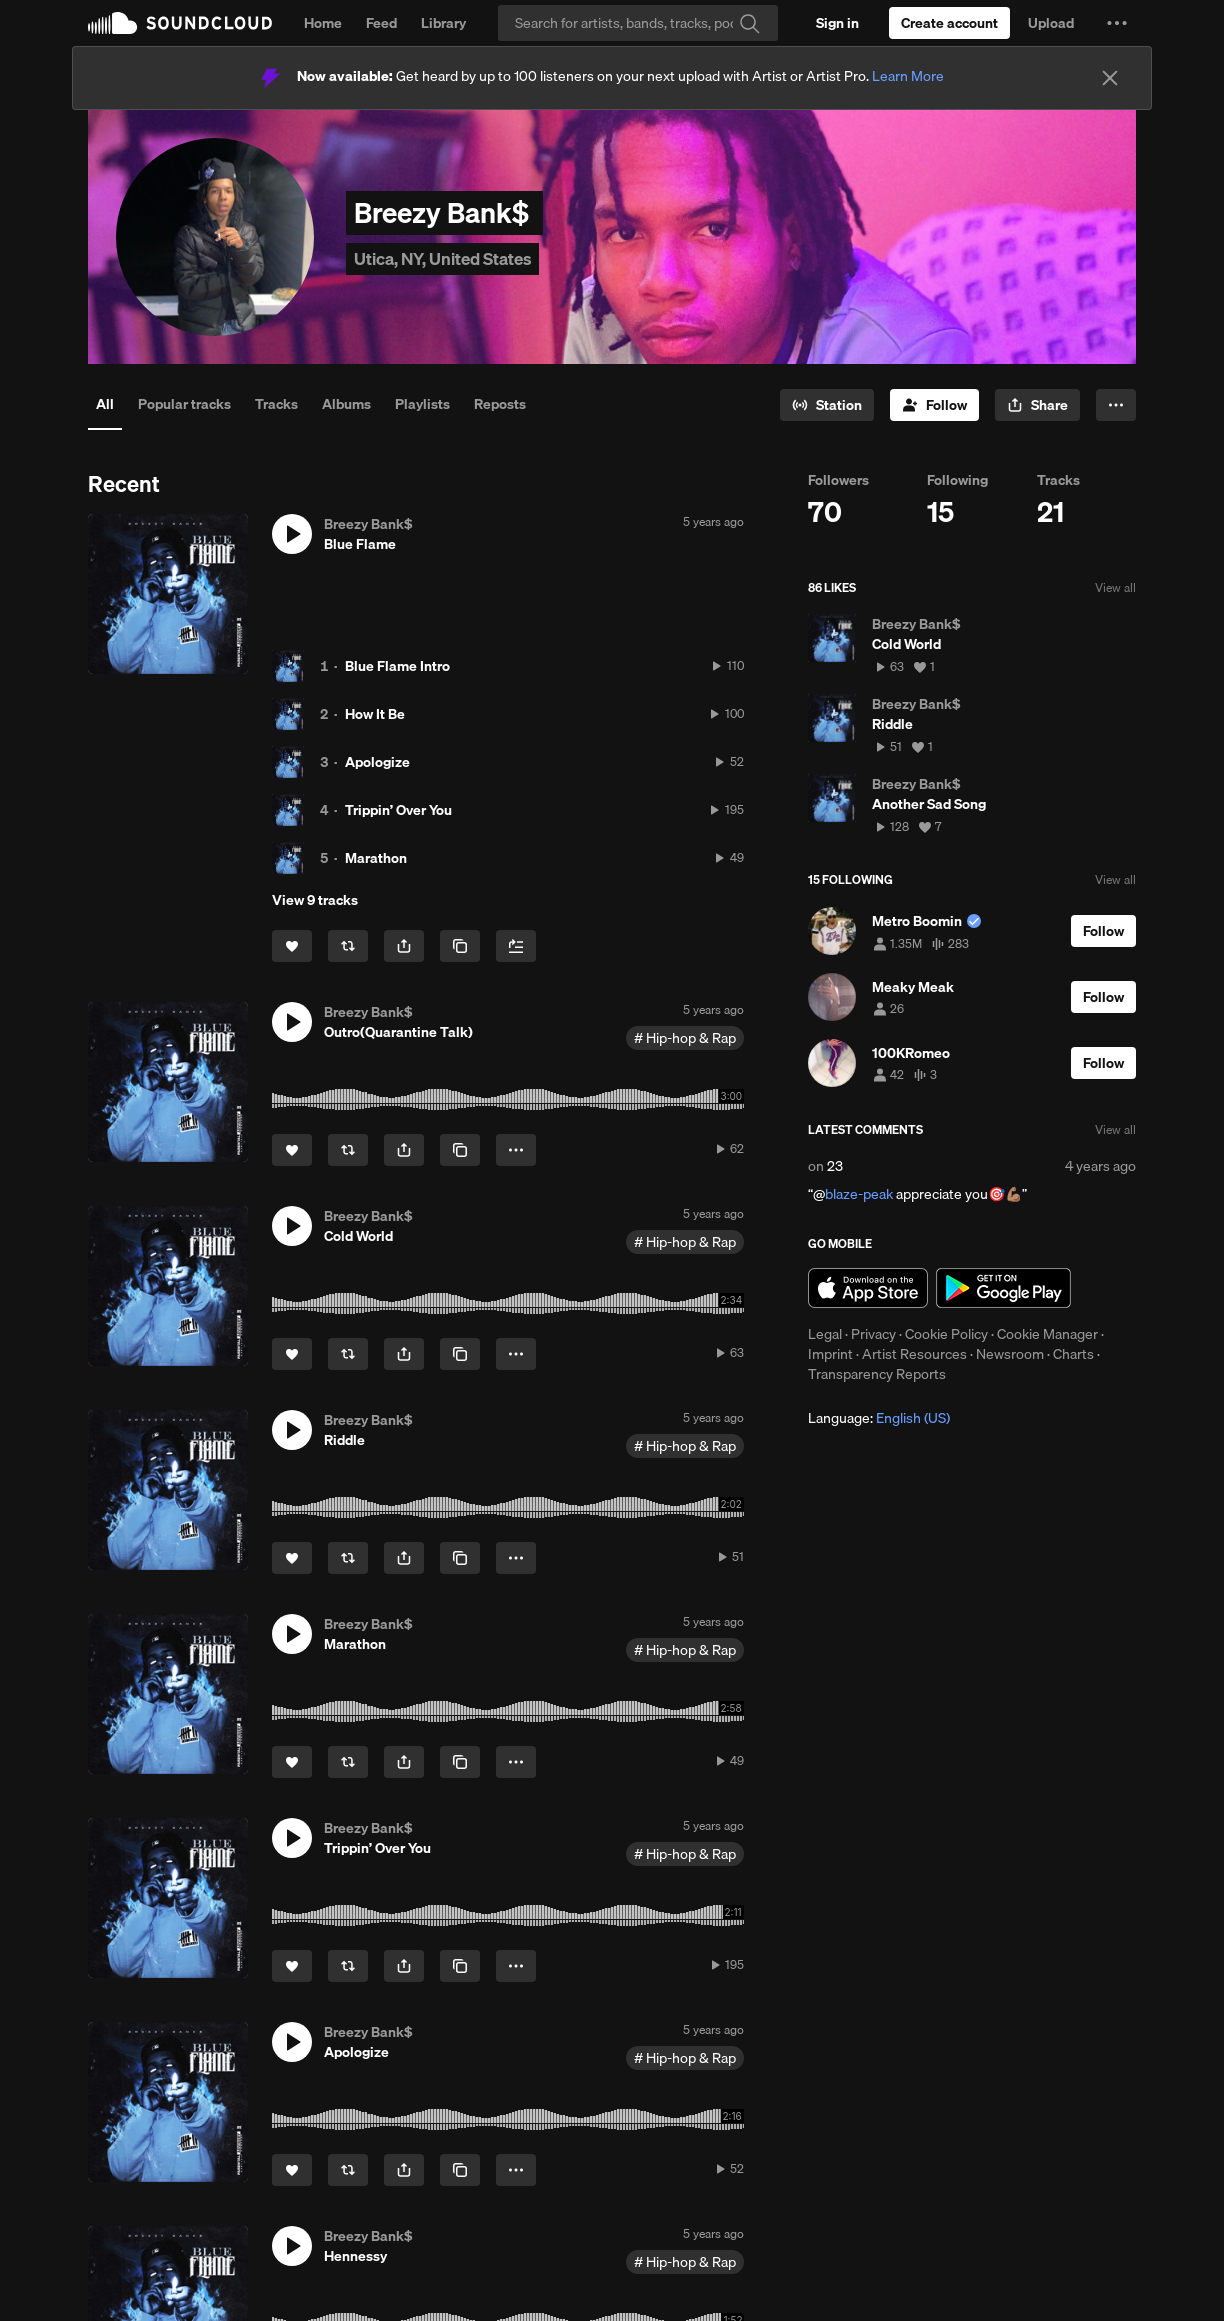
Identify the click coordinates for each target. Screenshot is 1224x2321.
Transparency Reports (877, 1374)
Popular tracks (184, 404)
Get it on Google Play (1003, 1288)
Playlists (422, 404)
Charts (1073, 1354)
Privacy (873, 1334)
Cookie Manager (1047, 1334)
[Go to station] (827, 405)
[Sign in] (837, 23)
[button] (1117, 23)
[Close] (1110, 78)
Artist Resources (914, 1354)
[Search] (638, 23)
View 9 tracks (315, 900)
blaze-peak (859, 1194)
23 (835, 1166)
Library (443, 23)
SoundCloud (180, 23)
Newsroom (1010, 1354)
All (105, 404)
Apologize (377, 762)
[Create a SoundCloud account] (949, 23)
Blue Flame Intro (397, 666)
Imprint (830, 1354)
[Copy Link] (460, 946)
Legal (825, 1334)
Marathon (376, 858)
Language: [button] (879, 1418)
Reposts (500, 404)
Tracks (276, 404)
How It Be (375, 714)
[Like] (292, 946)
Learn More (908, 76)
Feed (381, 23)
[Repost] (348, 946)
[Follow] (934, 405)
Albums (346, 404)
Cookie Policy (946, 1334)
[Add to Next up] (516, 946)
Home (323, 23)
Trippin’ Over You (398, 810)
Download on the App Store (868, 1288)
